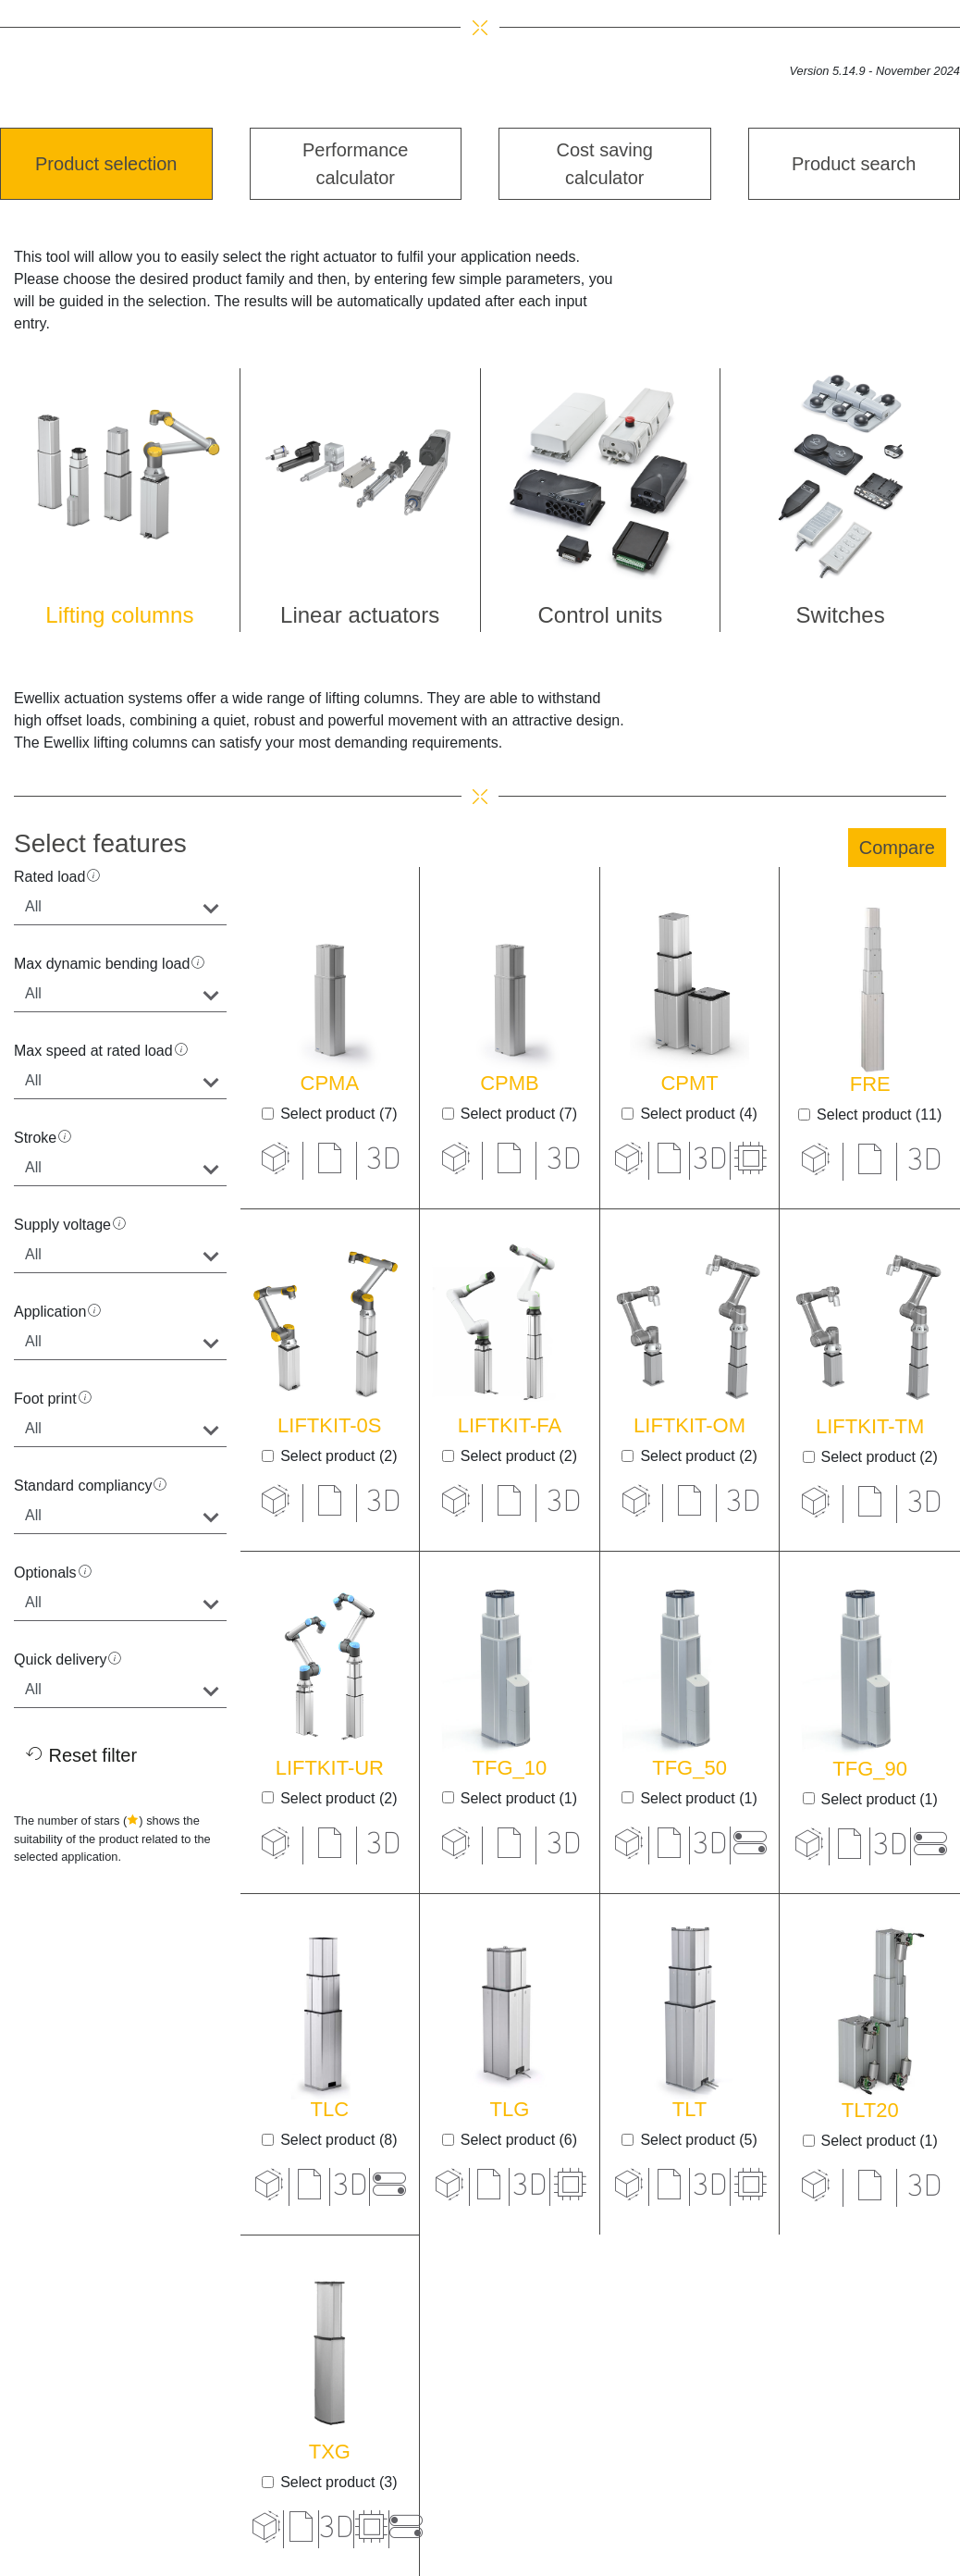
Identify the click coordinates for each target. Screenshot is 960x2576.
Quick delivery (60, 1659)
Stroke (35, 1138)
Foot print (45, 1398)
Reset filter (81, 1754)
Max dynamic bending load (102, 964)
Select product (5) (698, 2140)
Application (50, 1311)
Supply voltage (62, 1224)
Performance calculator (355, 164)
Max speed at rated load (93, 1051)
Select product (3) (338, 2482)
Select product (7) (338, 1113)
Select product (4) (698, 1113)
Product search (854, 164)
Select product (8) (338, 2140)
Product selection (106, 164)
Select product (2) (338, 1456)
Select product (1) (519, 1798)
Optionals (45, 1572)
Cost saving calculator (605, 164)
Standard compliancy (83, 1485)
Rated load (49, 877)
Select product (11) (879, 1114)
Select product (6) (519, 2140)
